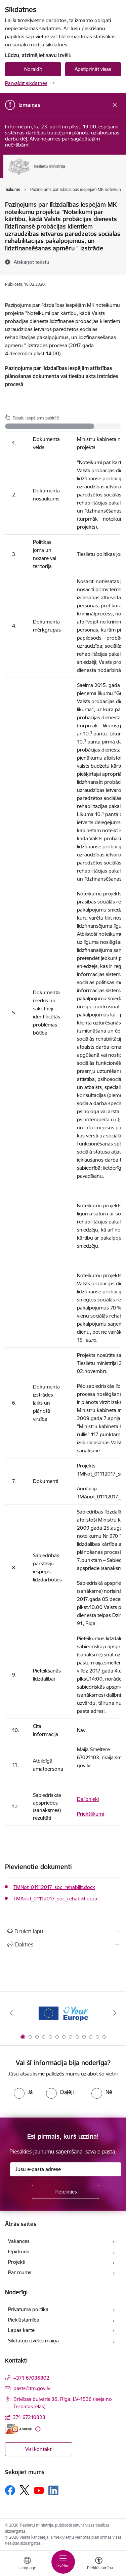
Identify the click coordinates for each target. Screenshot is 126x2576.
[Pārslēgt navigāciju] (63, 2562)
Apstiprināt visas (93, 69)
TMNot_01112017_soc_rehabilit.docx (54, 1887)
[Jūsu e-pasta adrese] (65, 2169)
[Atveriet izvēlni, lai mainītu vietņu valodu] (27, 2564)
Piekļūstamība (23, 2320)
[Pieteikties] (65, 2192)
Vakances (19, 2241)
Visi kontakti (38, 2449)
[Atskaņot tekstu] (31, 262)
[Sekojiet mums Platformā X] (24, 2490)
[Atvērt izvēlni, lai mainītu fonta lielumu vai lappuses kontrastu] (99, 2564)
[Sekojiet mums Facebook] (10, 2490)
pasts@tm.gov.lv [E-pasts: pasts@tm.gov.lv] (31, 2388)
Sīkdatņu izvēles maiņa (33, 2340)
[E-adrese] (18, 2428)
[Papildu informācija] (37, 2428)
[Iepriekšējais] (11, 2013)
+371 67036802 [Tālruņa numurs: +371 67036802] (31, 2378)
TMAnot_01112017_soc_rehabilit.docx (55, 1898)
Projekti (16, 2262)
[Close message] (115, 105)
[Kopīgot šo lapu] (63, 1944)
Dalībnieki (88, 1799)
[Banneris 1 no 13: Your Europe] (63, 2013)
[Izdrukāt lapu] (63, 1931)
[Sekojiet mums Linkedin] (53, 2491)
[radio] (23, 2092)
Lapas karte (21, 2330)
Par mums (19, 2272)
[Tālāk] (115, 2013)
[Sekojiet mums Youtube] (39, 2490)
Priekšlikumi (90, 1814)
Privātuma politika (28, 2309)
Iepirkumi (18, 2251)
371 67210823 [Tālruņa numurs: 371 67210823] (29, 2417)
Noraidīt (33, 69)
